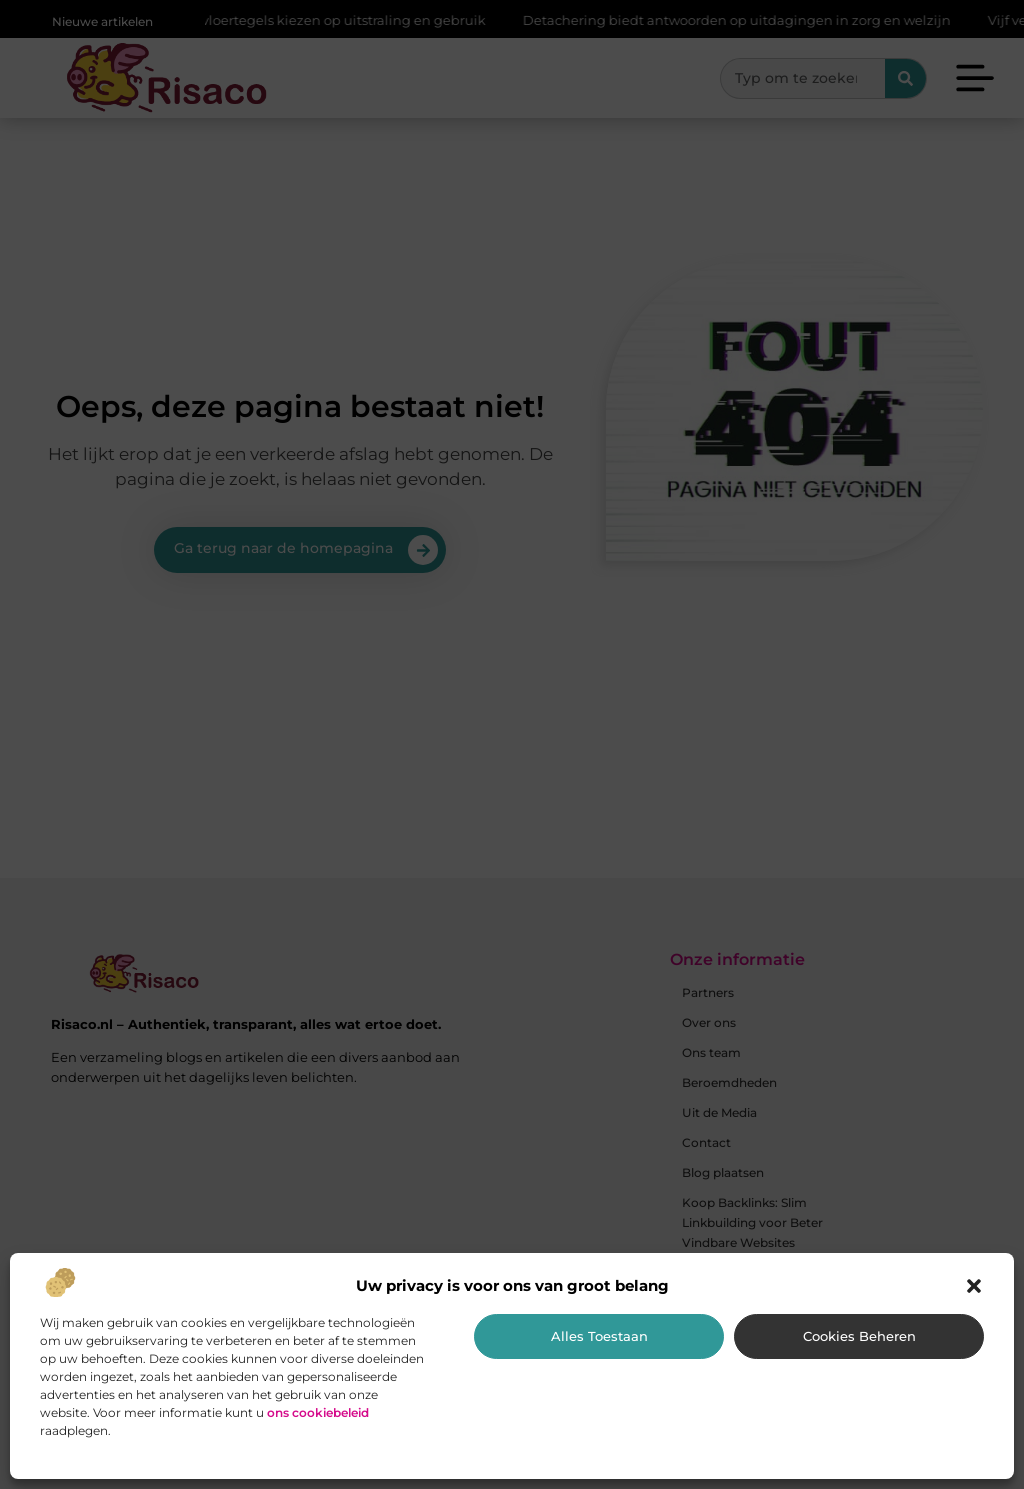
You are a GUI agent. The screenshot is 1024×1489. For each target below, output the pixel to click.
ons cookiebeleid (318, 1412)
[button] (974, 1286)
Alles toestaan (599, 1336)
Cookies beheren (859, 1336)
